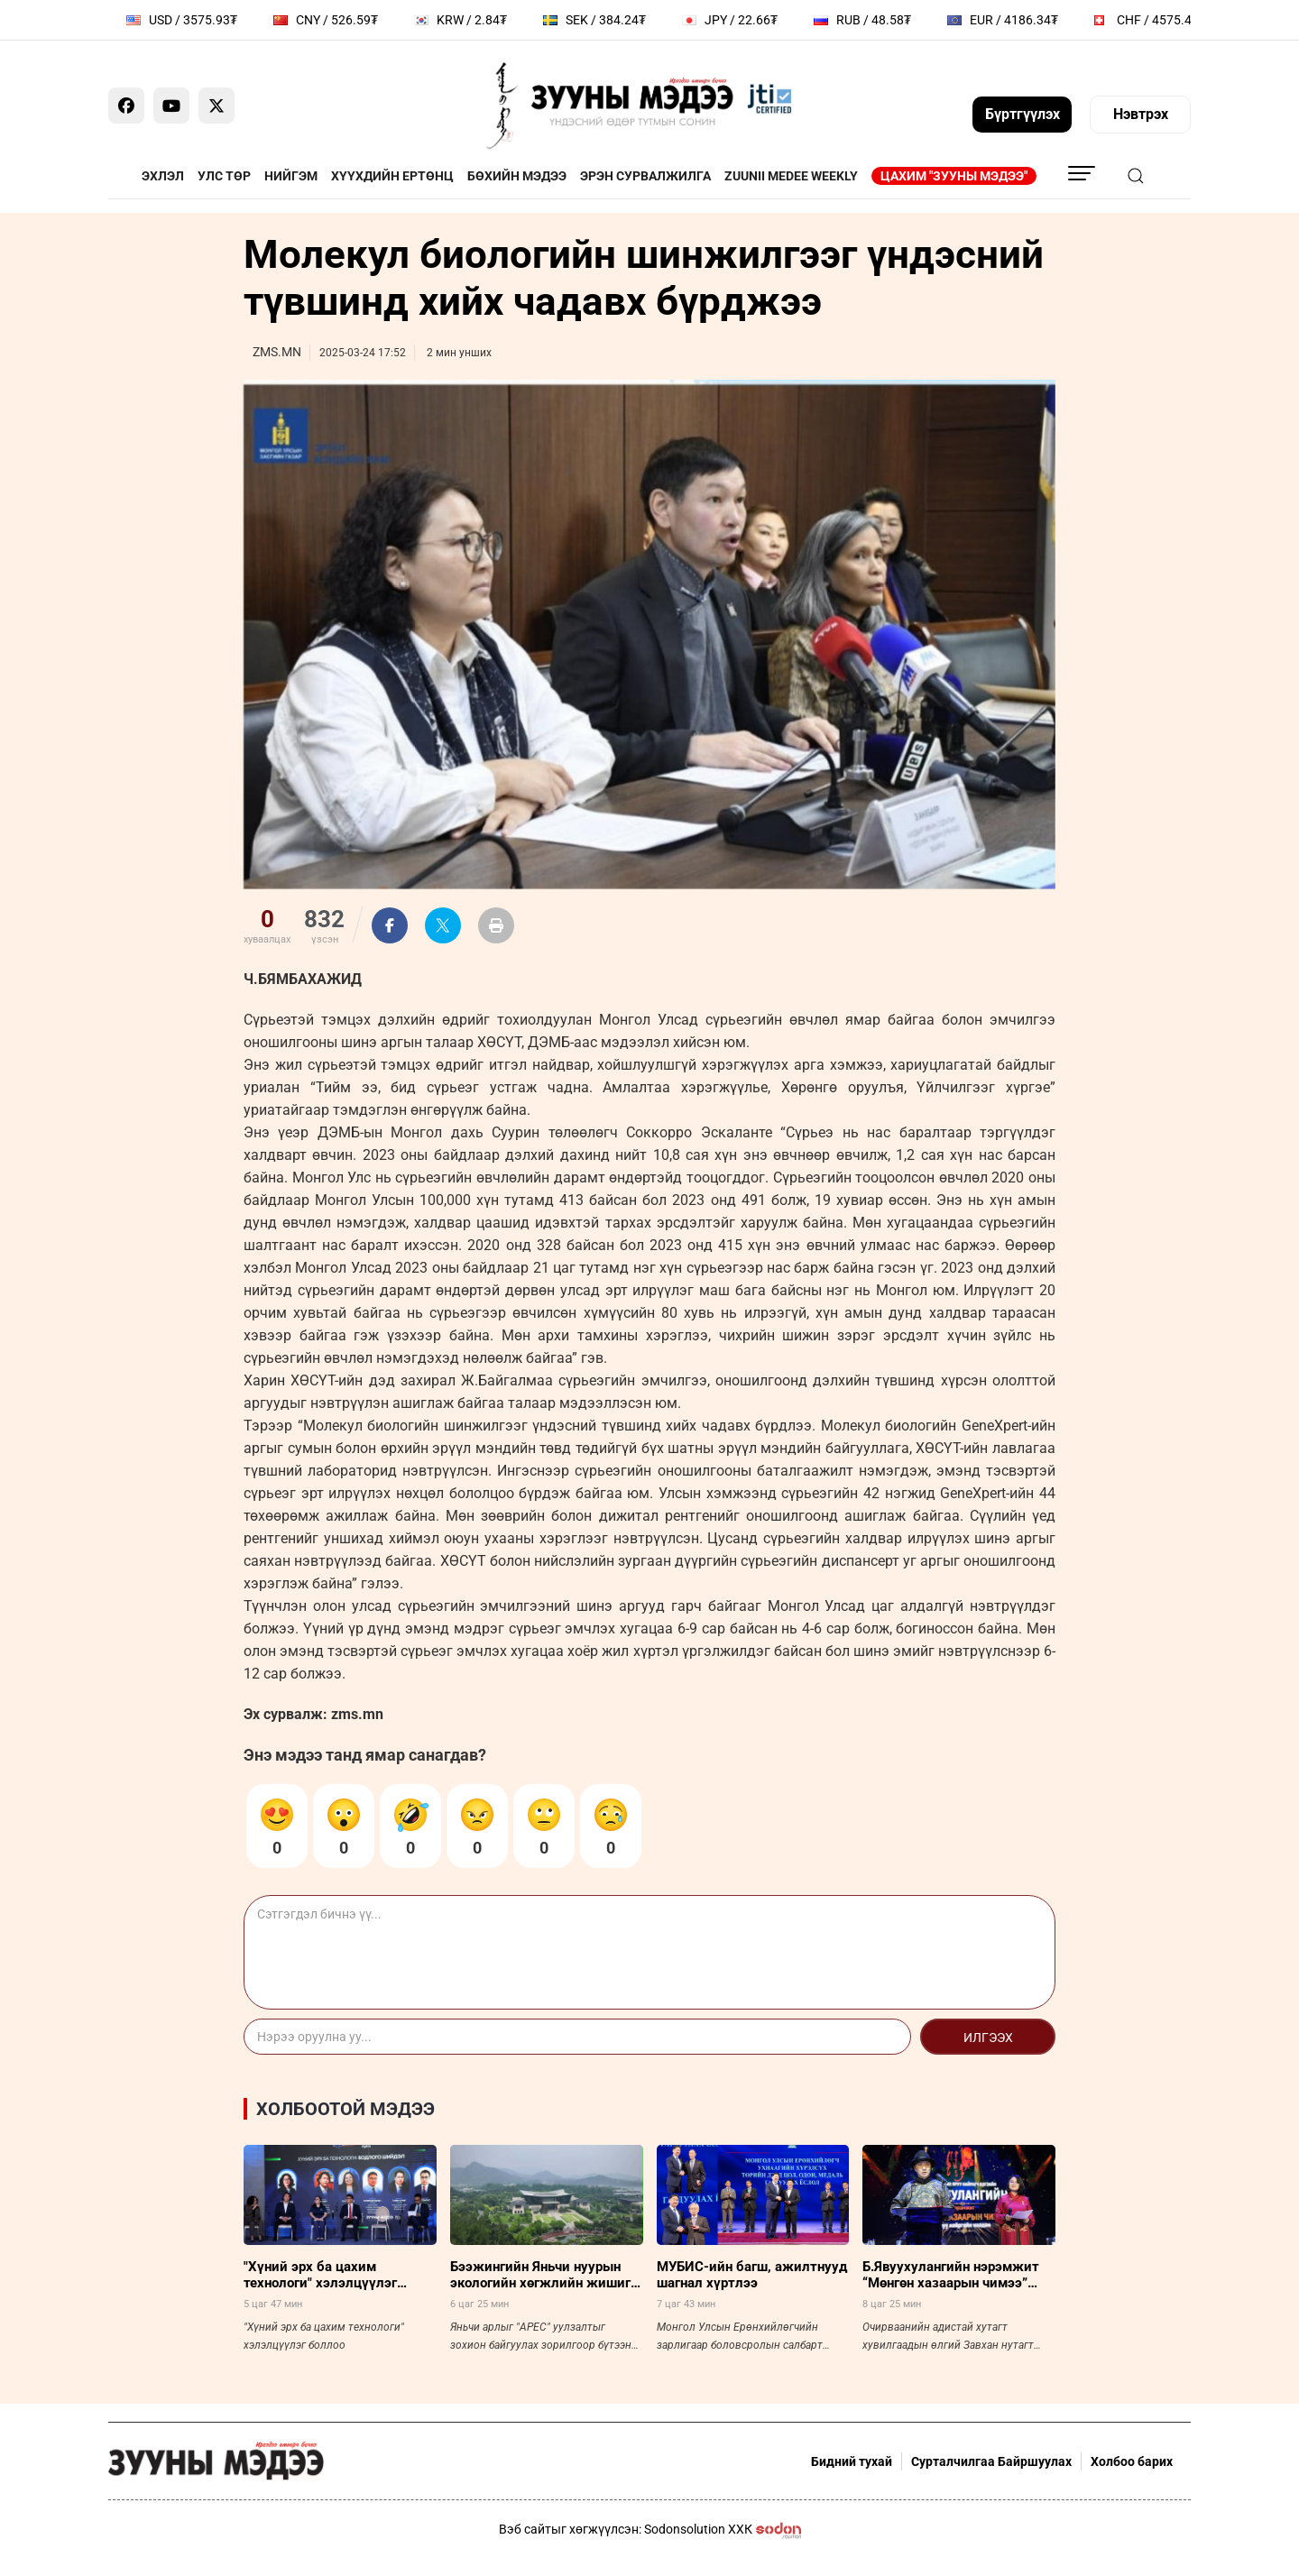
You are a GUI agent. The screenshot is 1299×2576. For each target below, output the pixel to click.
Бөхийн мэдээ (517, 176)
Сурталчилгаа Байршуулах (991, 2461)
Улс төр (224, 176)
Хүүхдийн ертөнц (392, 176)
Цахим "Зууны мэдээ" (953, 176)
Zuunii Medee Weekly (791, 176)
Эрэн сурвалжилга (645, 176)
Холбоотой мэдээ (345, 2109)
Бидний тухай (851, 2461)
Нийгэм (291, 176)
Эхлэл (163, 176)
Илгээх (988, 2037)
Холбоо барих (1132, 2461)
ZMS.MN (277, 352)
